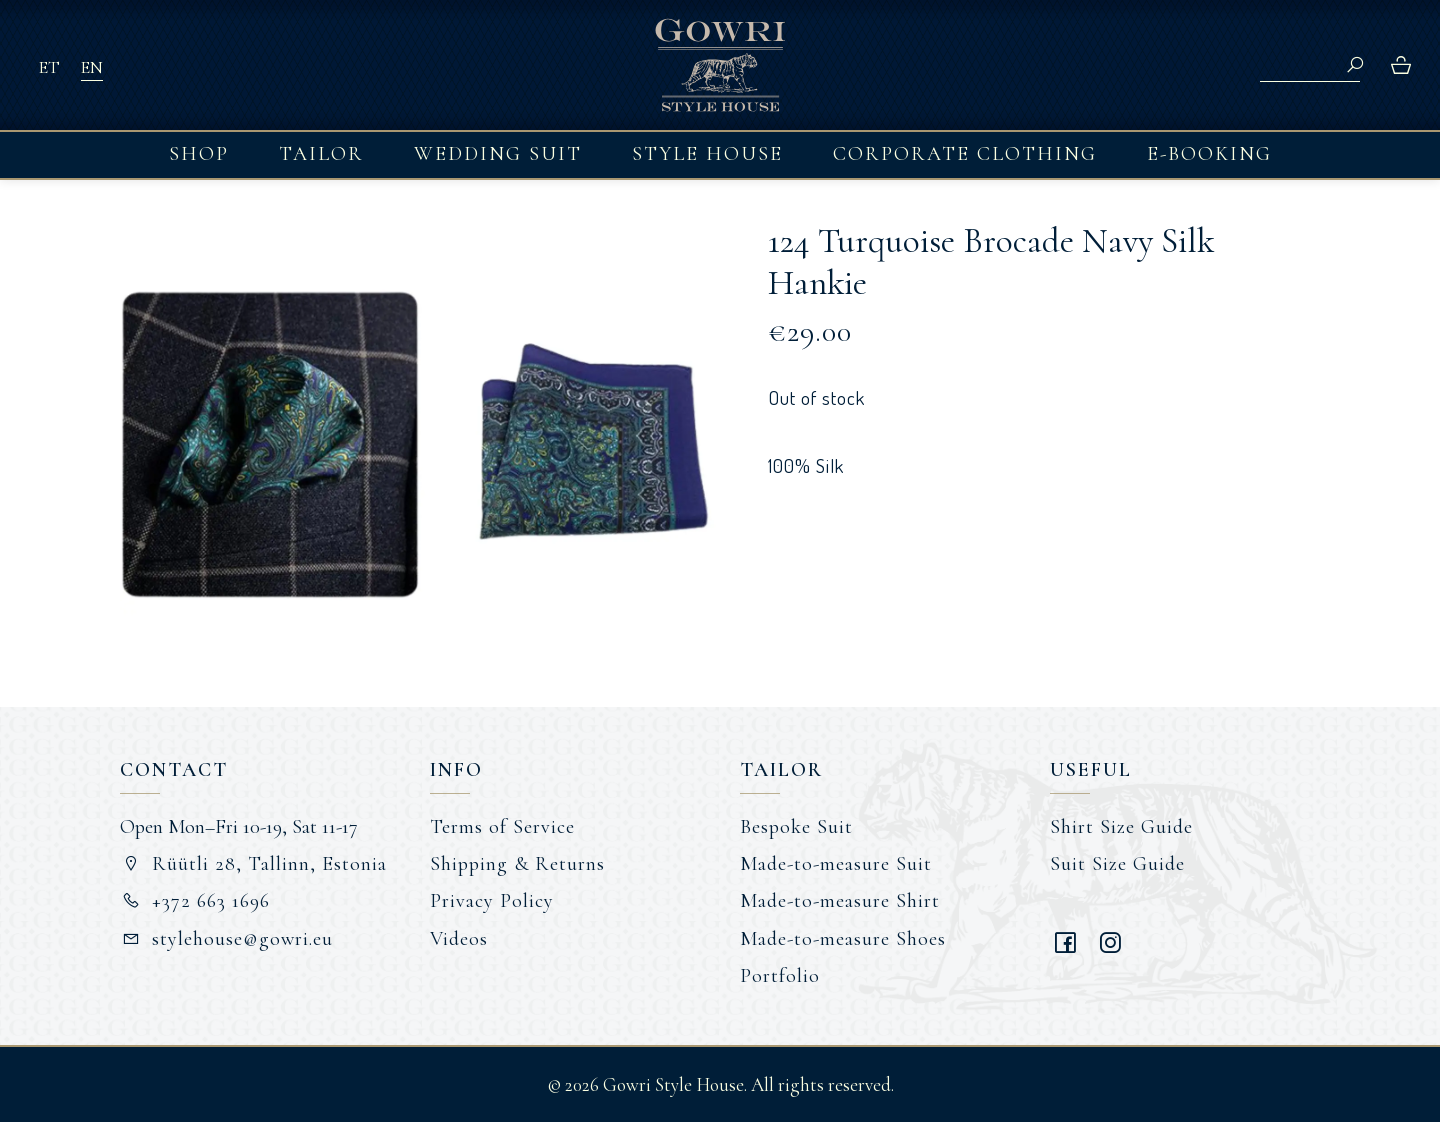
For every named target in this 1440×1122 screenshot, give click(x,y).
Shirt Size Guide (1121, 827)
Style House (707, 154)
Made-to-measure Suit (836, 864)
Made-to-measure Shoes (843, 939)
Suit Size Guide (1117, 864)
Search (1355, 65)
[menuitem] (49, 66)
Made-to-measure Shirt (840, 901)
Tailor (321, 154)
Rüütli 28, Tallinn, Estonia (253, 864)
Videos (459, 939)
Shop (199, 154)
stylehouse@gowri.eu (226, 939)
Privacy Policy (492, 901)
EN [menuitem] (91, 67)
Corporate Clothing (965, 154)
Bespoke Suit (796, 827)
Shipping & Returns (517, 864)
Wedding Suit (498, 154)
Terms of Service (502, 827)
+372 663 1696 (195, 901)
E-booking (1209, 154)
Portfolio (780, 976)
